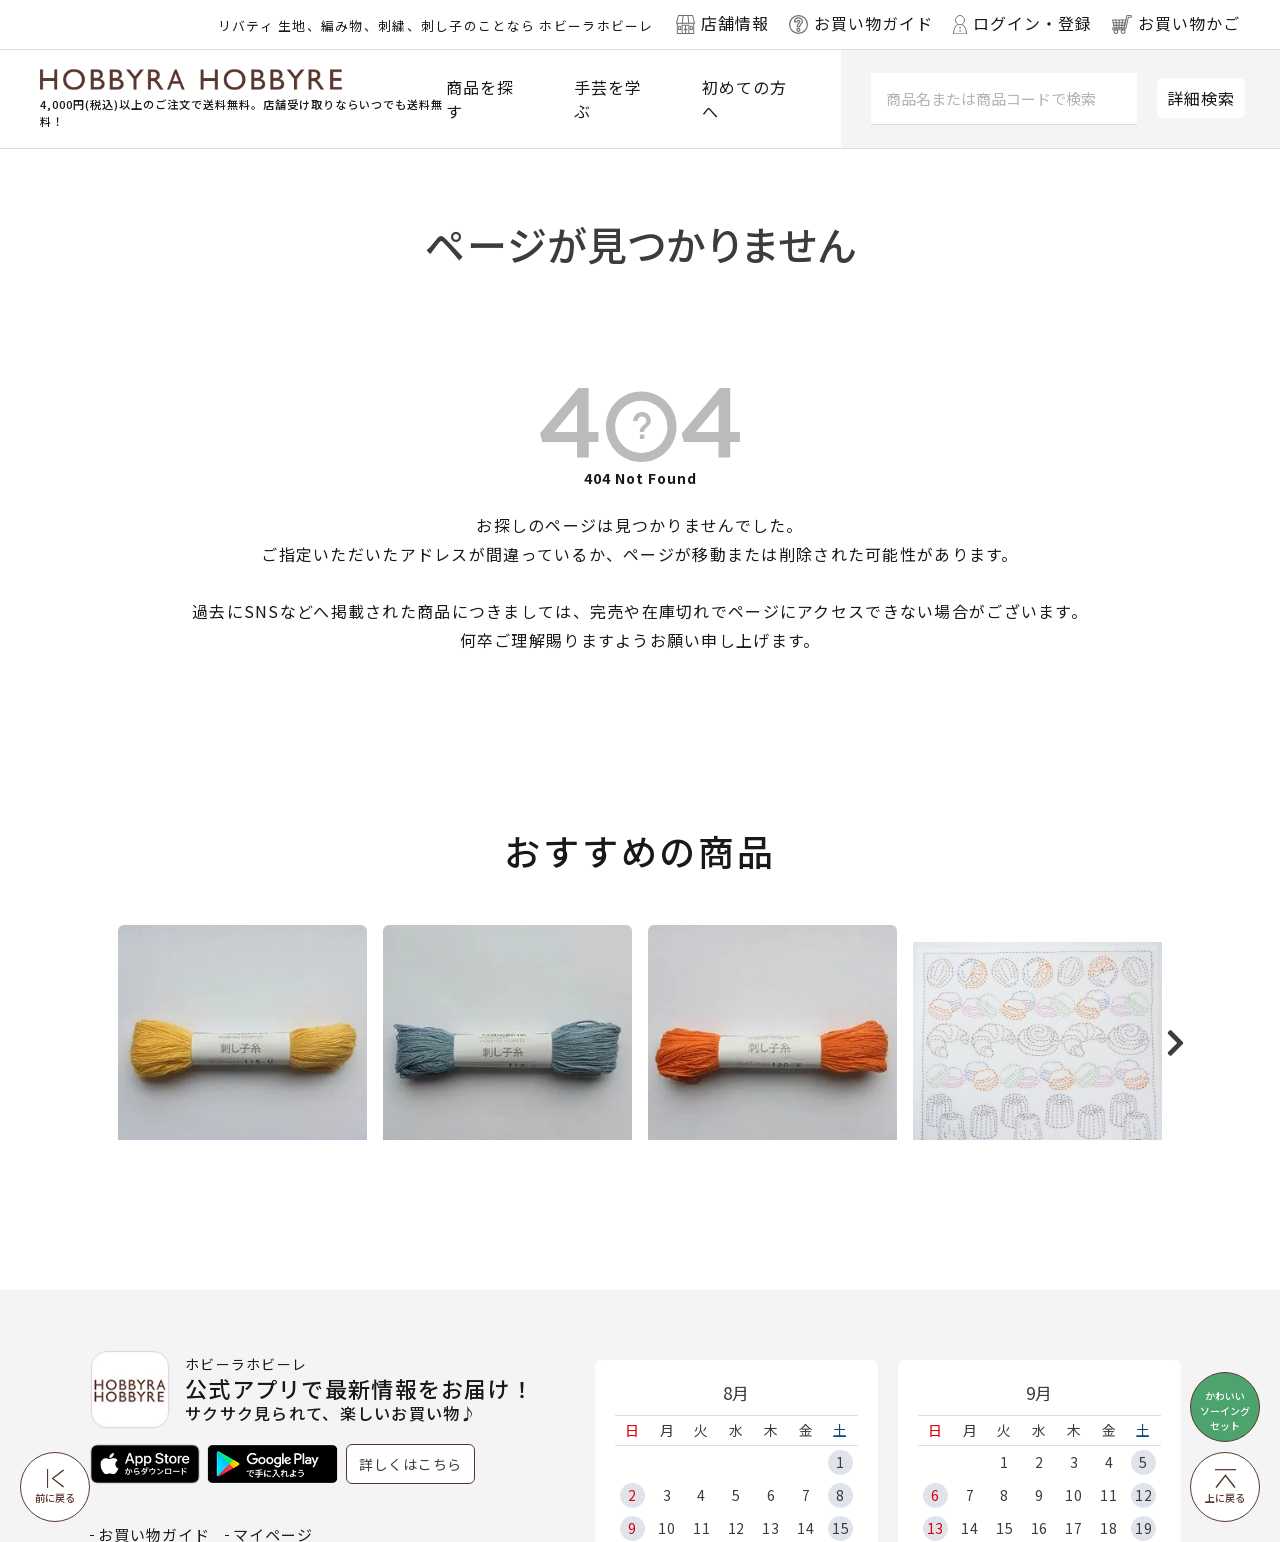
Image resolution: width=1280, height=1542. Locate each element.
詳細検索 (1201, 98)
